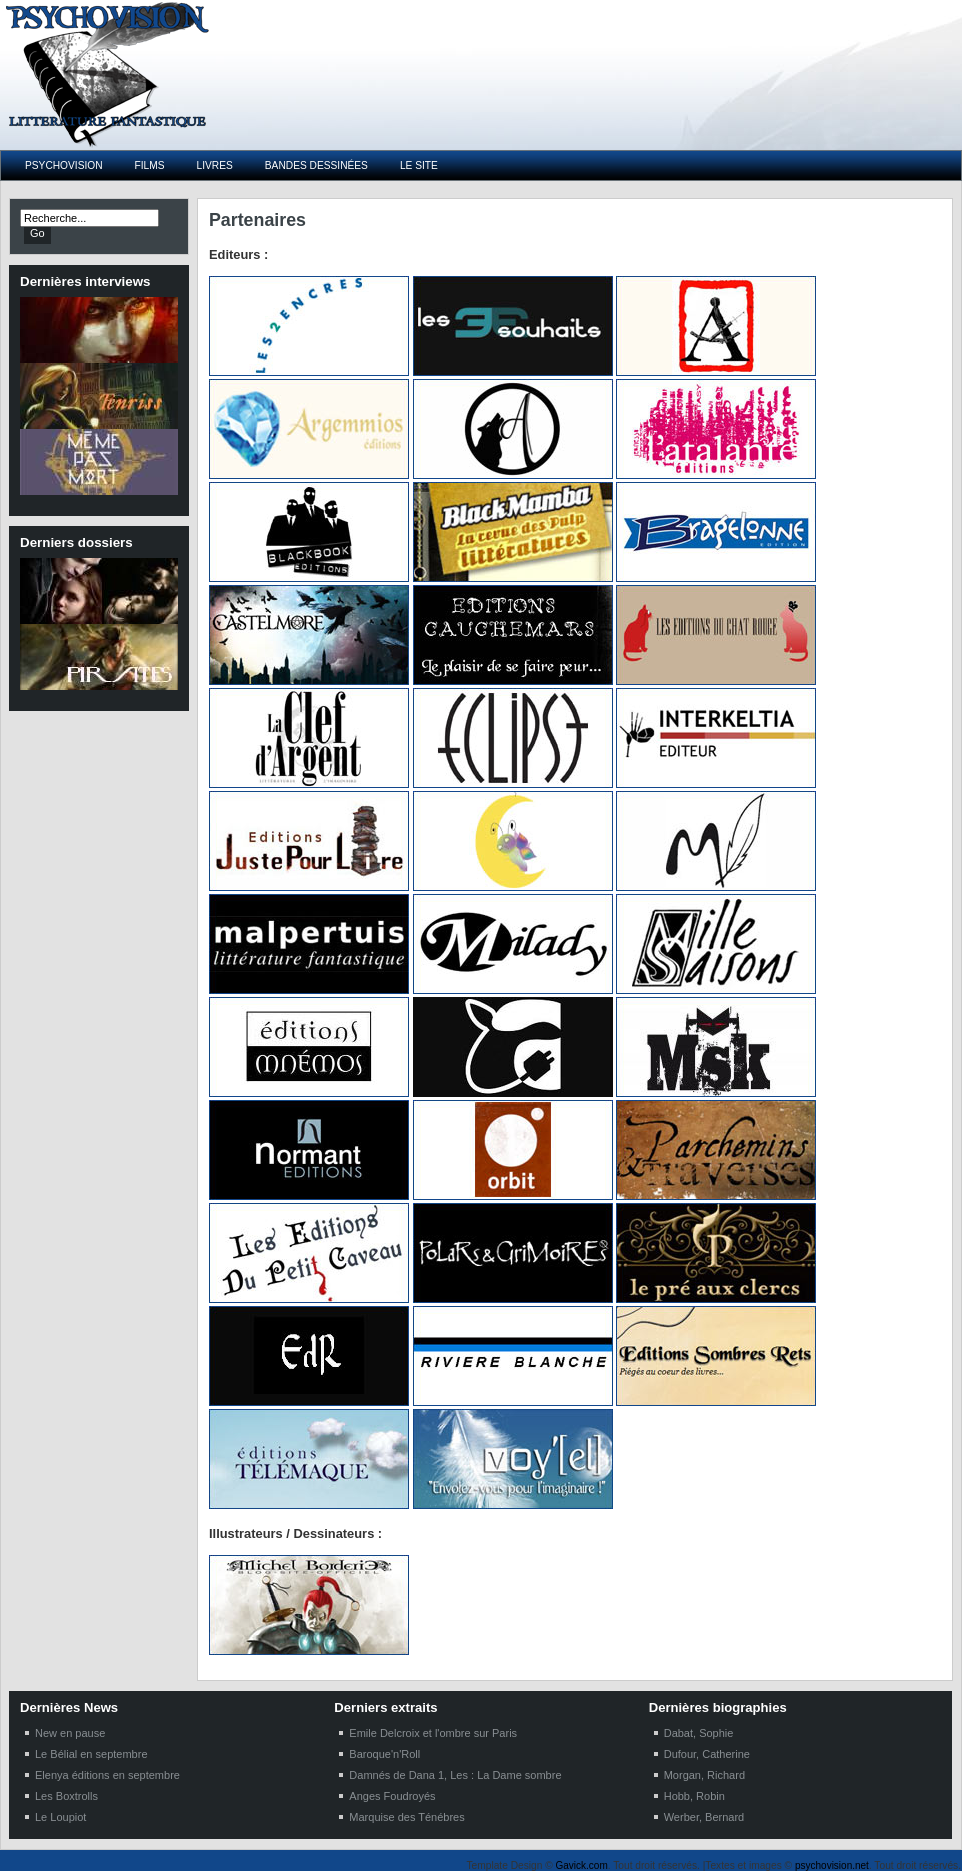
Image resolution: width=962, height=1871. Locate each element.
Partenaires (257, 220)
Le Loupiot (60, 1817)
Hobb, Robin (694, 1796)
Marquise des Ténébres (406, 1817)
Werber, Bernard (704, 1817)
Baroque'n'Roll (384, 1754)
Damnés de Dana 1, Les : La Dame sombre (455, 1775)
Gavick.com (582, 1865)
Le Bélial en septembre (91, 1754)
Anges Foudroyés (392, 1796)
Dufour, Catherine (707, 1754)
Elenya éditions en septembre (107, 1775)
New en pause (70, 1733)
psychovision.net (832, 1865)
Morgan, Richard (704, 1775)
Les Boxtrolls (66, 1796)
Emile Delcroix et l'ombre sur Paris (433, 1733)
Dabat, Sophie (699, 1733)
